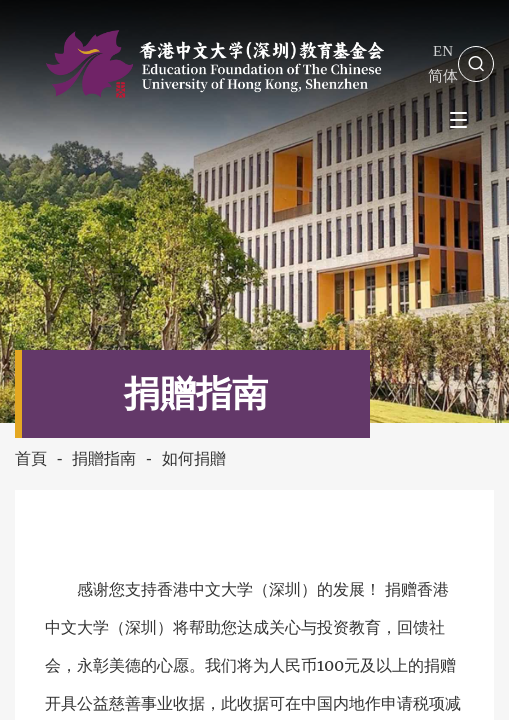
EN (443, 51)
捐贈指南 (104, 458)
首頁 (31, 458)
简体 (443, 76)
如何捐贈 (194, 458)
